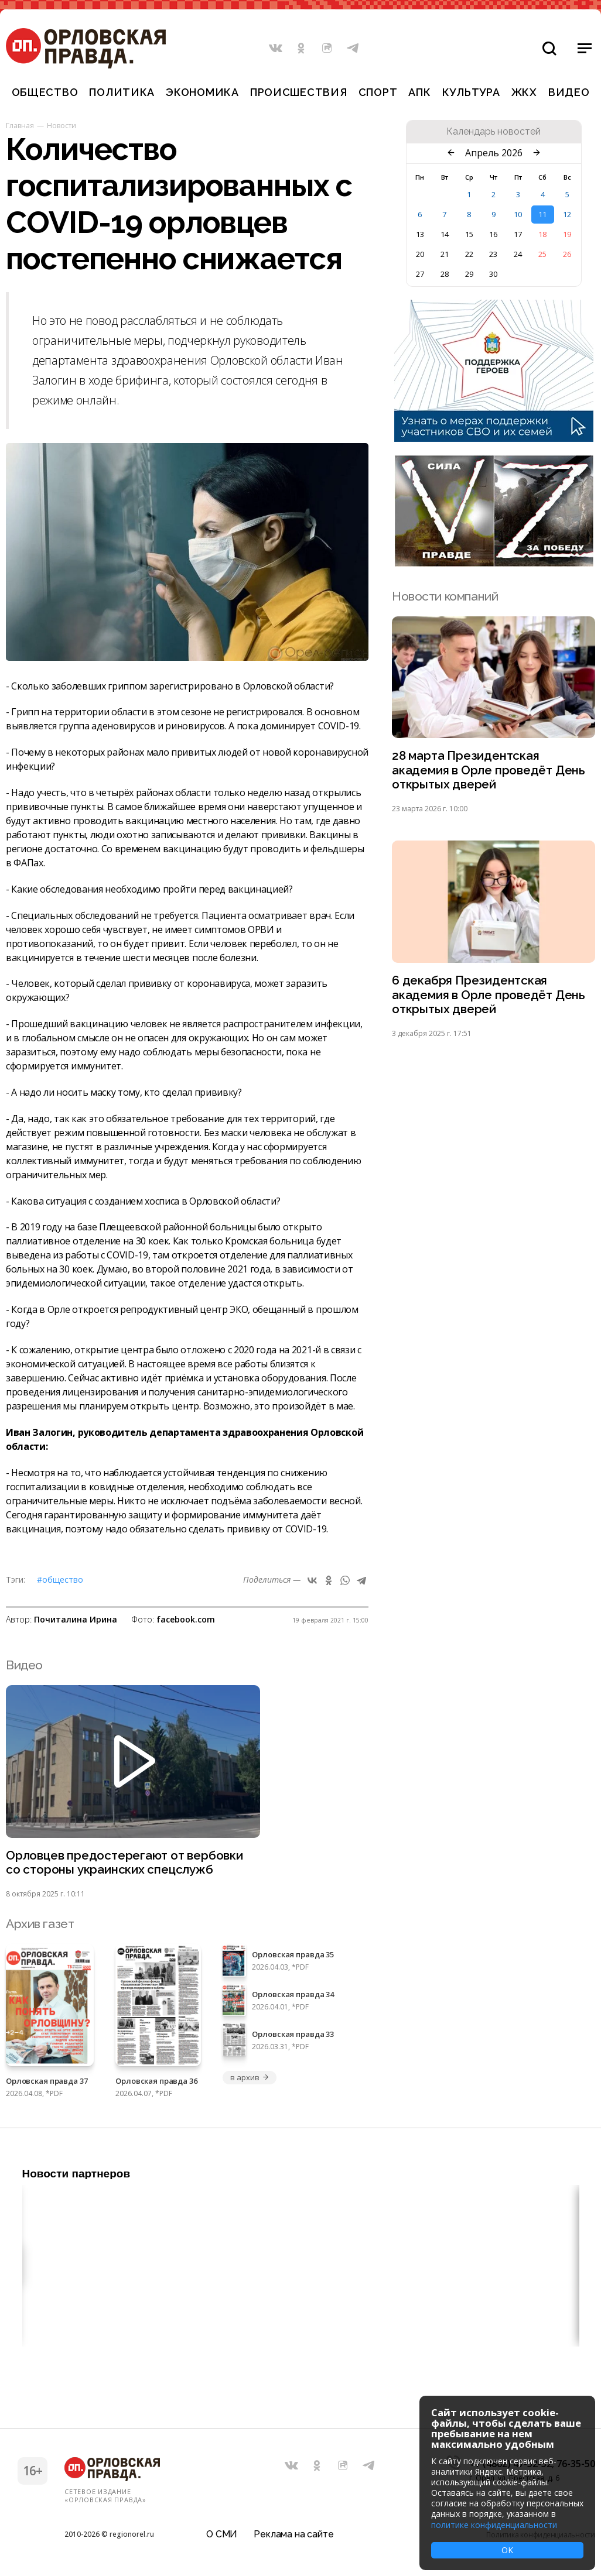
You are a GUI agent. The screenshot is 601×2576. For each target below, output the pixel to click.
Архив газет (40, 1925)
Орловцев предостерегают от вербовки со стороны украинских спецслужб (126, 1863)
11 (542, 214)
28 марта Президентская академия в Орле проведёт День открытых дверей (489, 771)
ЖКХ (524, 92)
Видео (569, 92)
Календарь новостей (493, 131)
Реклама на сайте (293, 2531)
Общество (45, 92)
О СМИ (221, 2531)
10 (518, 214)
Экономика (202, 92)
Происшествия (298, 92)
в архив (249, 2078)
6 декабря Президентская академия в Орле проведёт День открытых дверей (489, 996)
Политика (122, 92)
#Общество (60, 1579)
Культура (471, 92)
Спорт (378, 92)
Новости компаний (445, 596)
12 (567, 214)
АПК (419, 92)
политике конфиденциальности (494, 2524)
